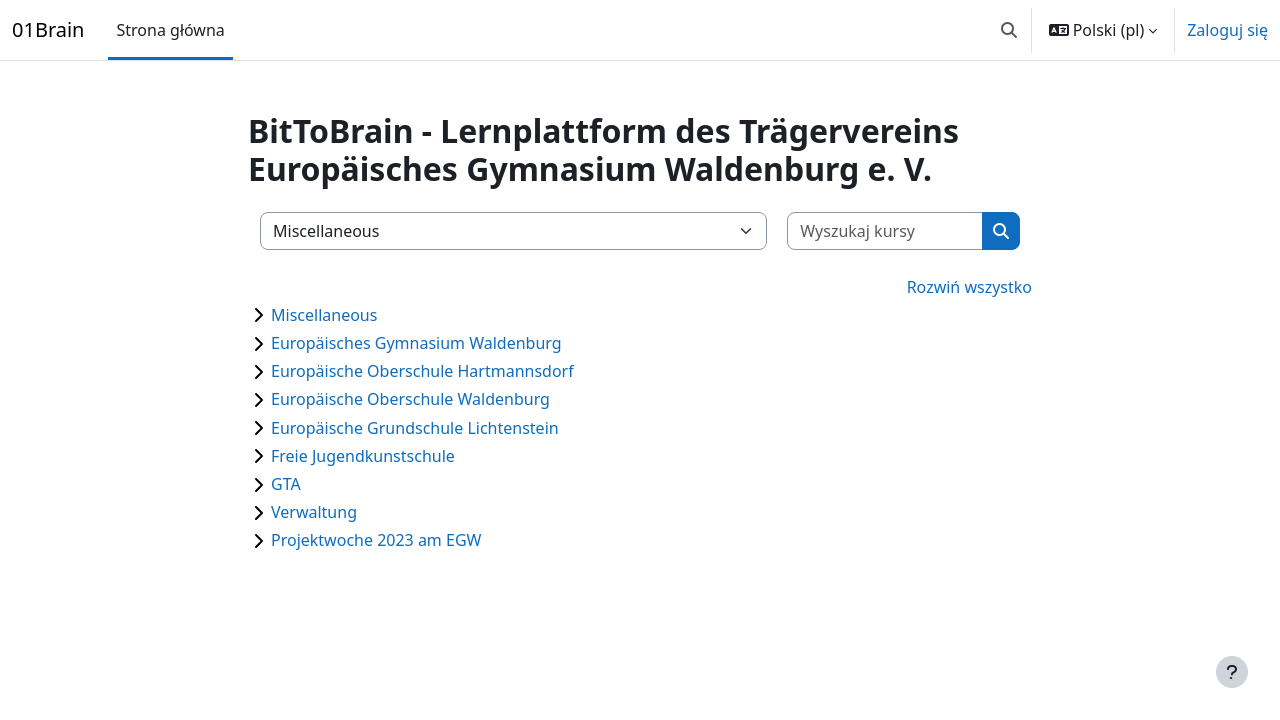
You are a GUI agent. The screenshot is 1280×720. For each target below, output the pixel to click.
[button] (1009, 30)
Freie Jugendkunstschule (363, 456)
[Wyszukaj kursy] (885, 231)
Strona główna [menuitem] (170, 30)
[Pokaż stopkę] (1232, 672)
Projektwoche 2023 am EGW (376, 540)
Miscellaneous (324, 315)
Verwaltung (314, 512)
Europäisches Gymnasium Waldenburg (416, 343)
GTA (286, 484)
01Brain (48, 29)
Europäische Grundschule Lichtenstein (415, 428)
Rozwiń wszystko (969, 287)
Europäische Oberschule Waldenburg (410, 399)
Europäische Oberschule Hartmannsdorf (422, 371)
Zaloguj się (1227, 30)
